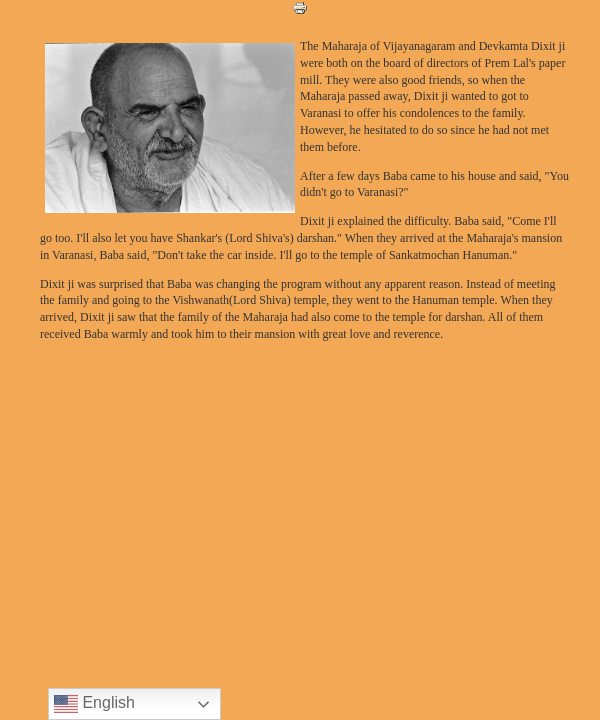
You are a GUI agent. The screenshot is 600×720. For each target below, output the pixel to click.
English (94, 704)
